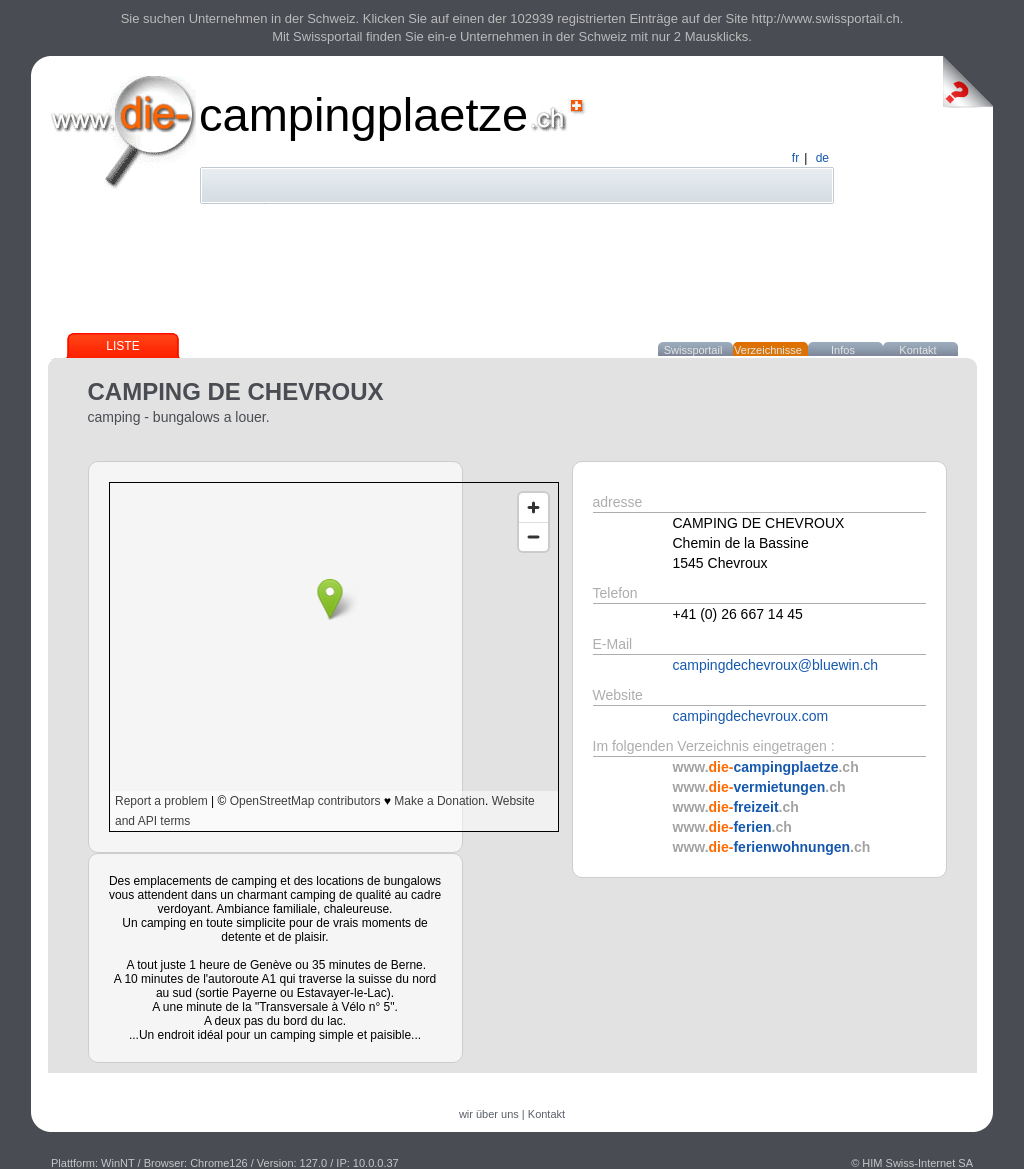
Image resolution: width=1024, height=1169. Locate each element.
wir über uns (489, 1114)
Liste (122, 346)
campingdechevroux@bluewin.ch (776, 665)
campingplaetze (363, 114)
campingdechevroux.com (751, 716)
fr (795, 158)
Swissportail (693, 350)
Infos (843, 350)
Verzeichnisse (768, 350)
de (822, 158)
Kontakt (917, 350)
